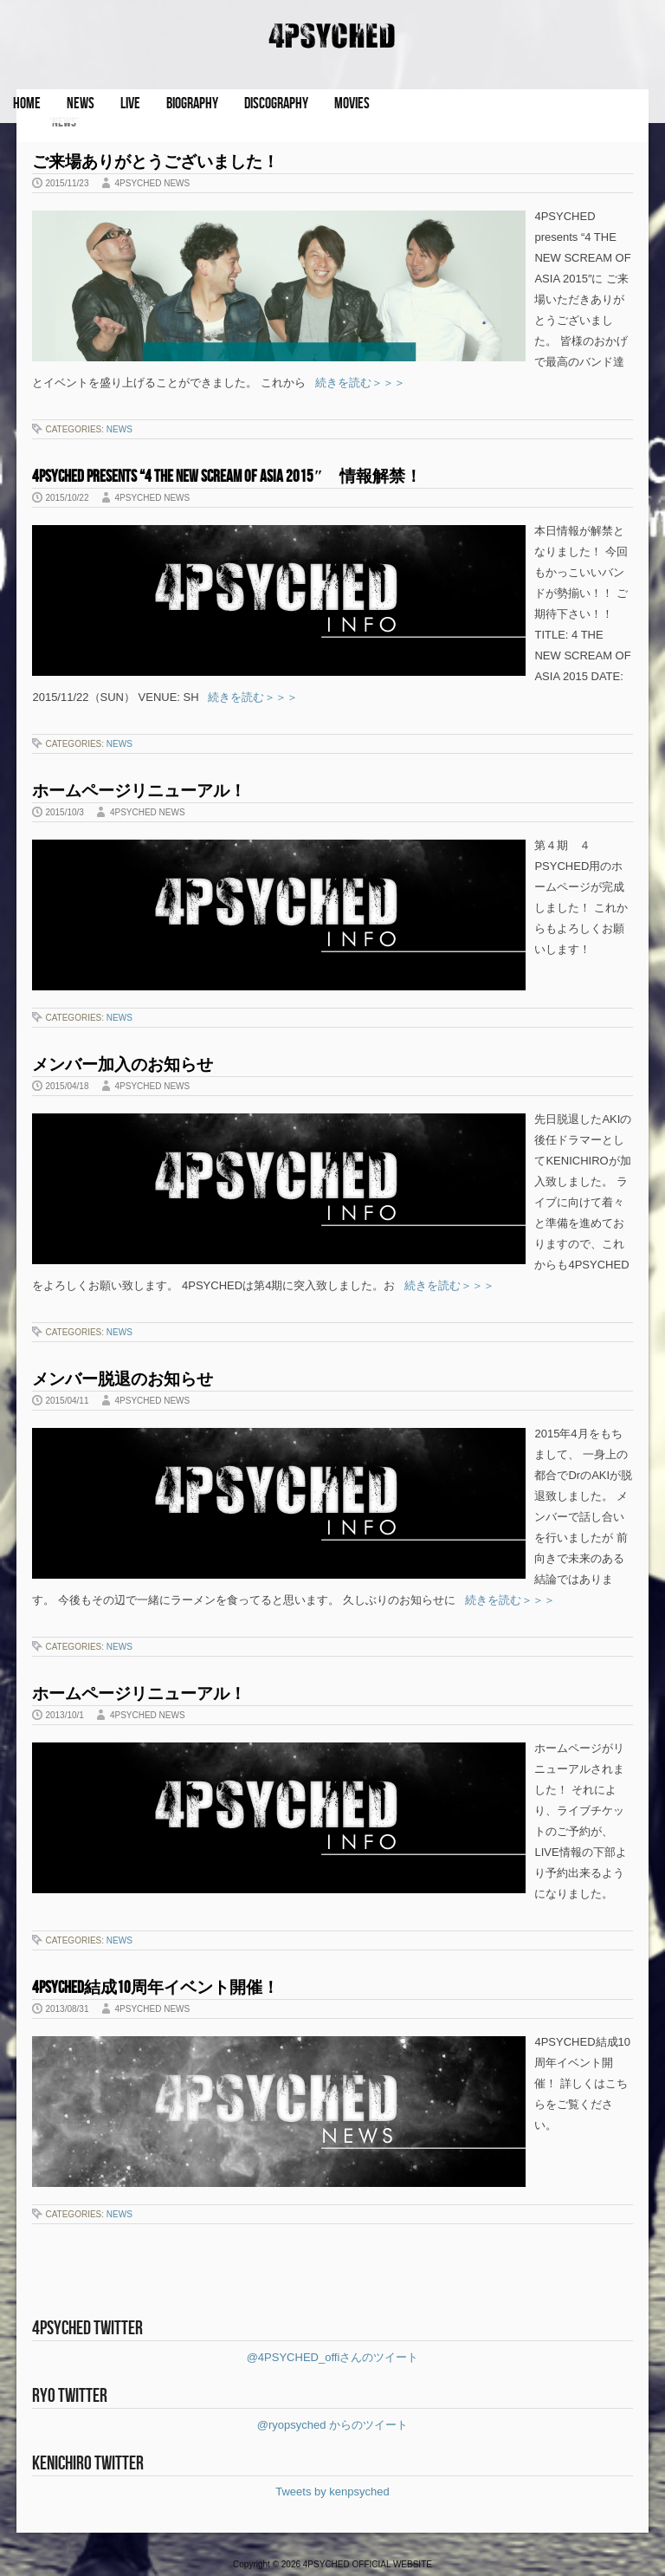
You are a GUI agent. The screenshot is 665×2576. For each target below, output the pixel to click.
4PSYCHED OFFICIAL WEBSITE (367, 2564)
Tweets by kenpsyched (332, 2491)
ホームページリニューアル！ (139, 791)
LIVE (130, 103)
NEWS (80, 103)
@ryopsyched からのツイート (332, 2424)
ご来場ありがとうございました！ (155, 162)
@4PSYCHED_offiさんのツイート (333, 2357)
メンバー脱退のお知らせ (122, 1380)
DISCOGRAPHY (276, 103)
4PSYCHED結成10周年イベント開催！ (155, 1988)
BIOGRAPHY (192, 103)
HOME (27, 103)
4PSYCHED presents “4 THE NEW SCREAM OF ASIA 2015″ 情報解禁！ (227, 477)
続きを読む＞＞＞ (355, 382)
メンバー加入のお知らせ (122, 1065)
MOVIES (352, 103)
